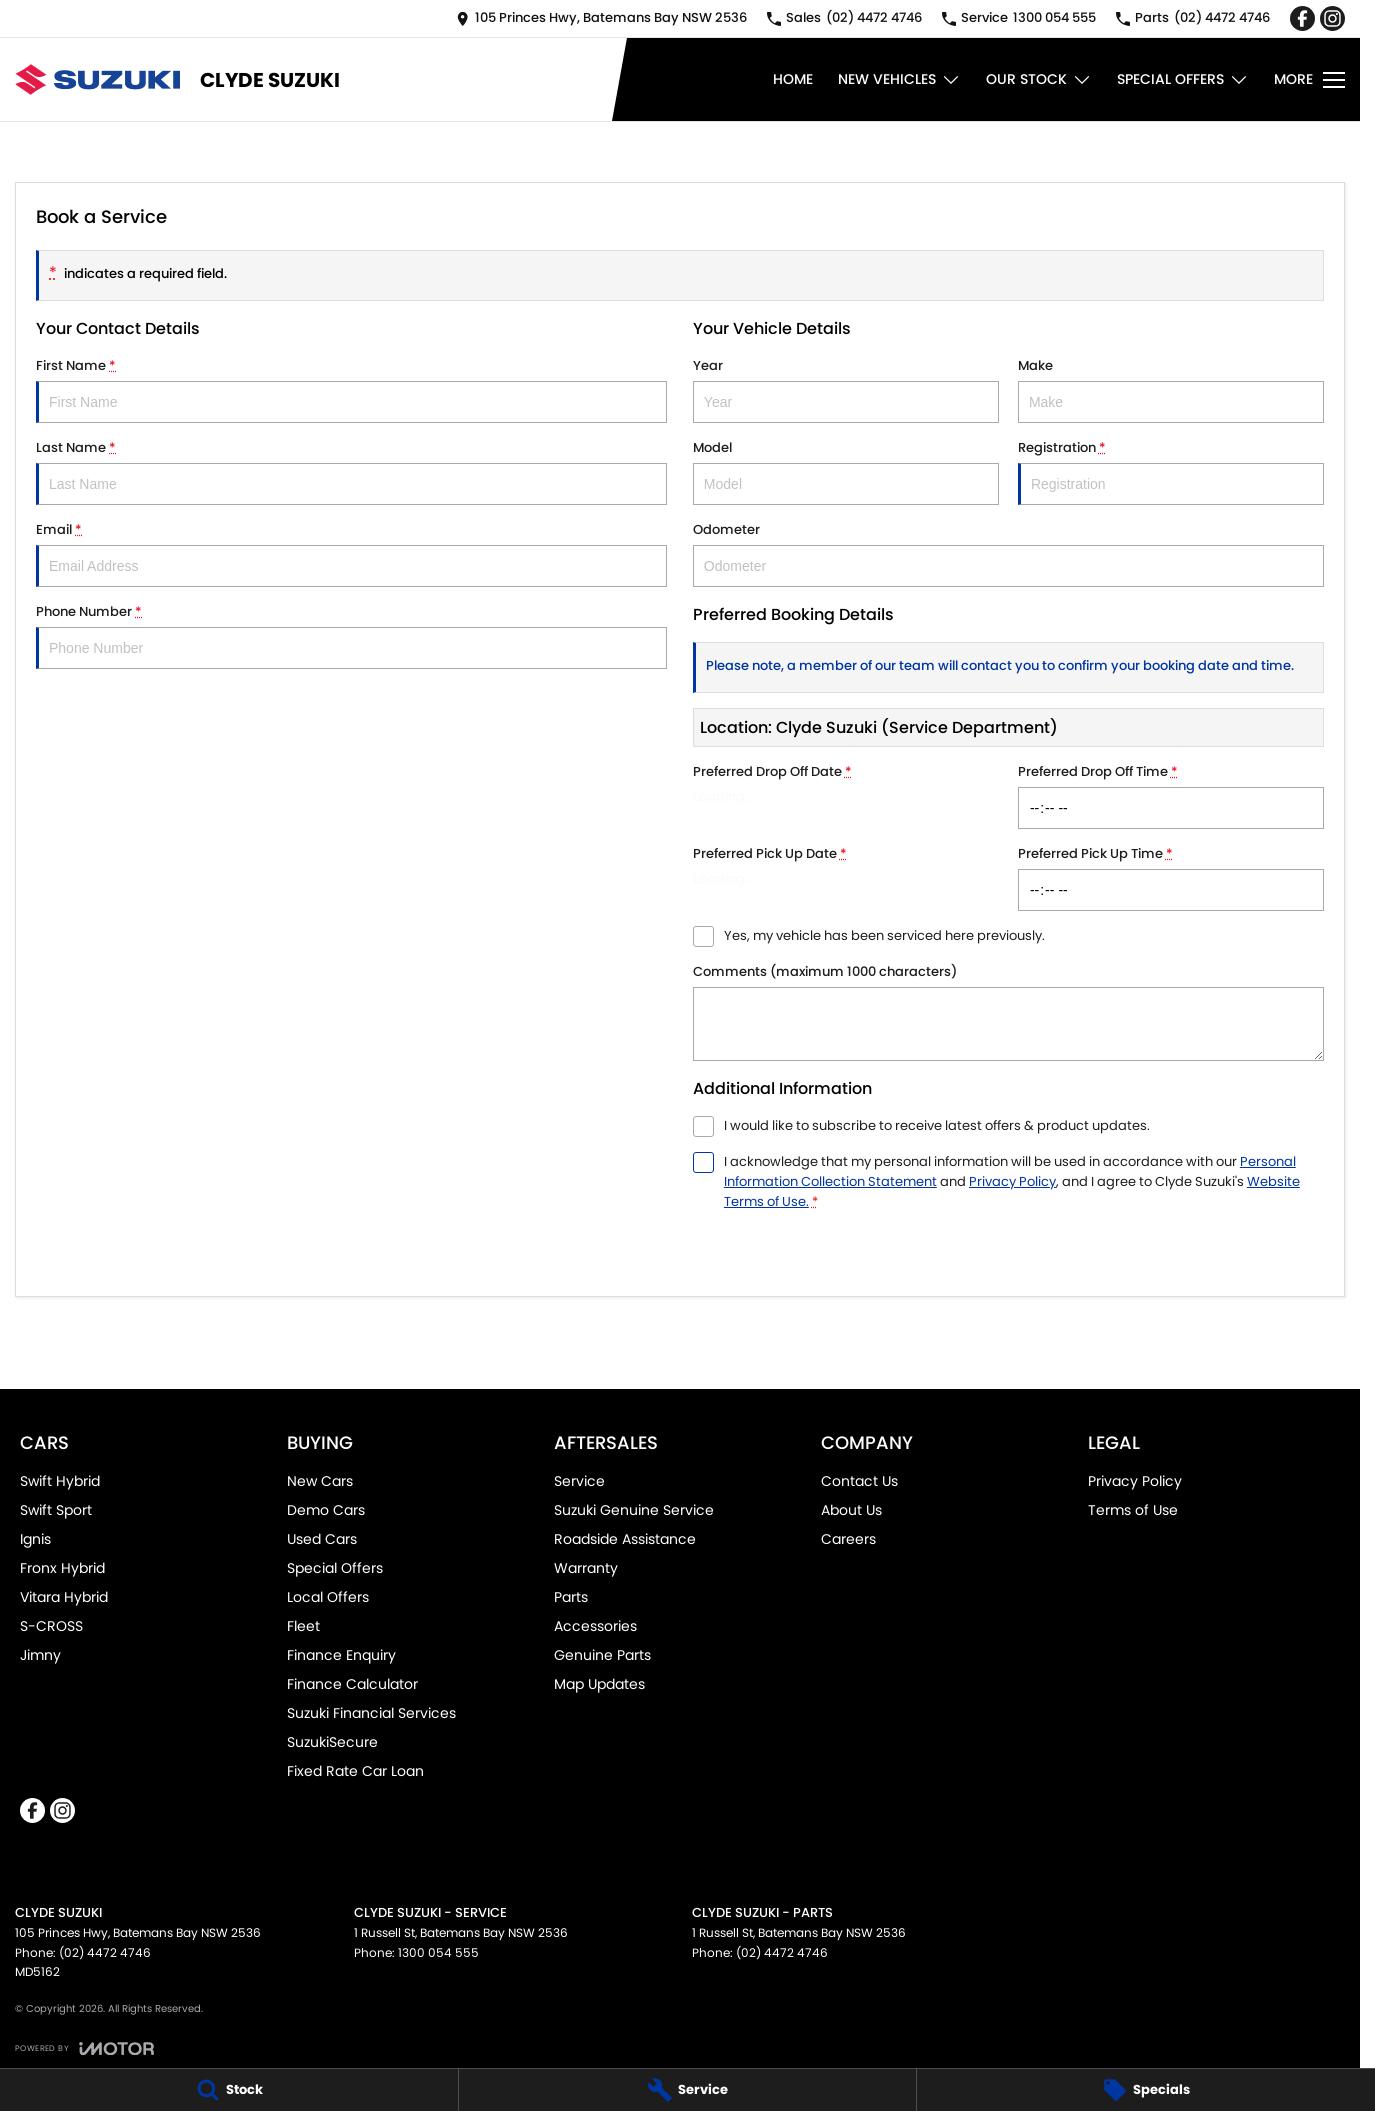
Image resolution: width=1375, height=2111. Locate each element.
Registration (1171, 471)
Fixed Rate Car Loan (355, 1771)
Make (1171, 389)
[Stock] (229, 2090)
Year (846, 389)
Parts (571, 1597)
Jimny (40, 1655)
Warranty (586, 1568)
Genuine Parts (602, 1655)
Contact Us (859, 1481)
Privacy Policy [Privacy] (1012, 1181)
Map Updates (599, 1684)
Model (846, 471)
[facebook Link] (1302, 18)
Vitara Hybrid (64, 1597)
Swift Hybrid (60, 1481)
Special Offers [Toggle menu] (1183, 79)
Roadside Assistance (625, 1539)
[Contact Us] (601, 18)
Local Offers (328, 1597)
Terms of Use (1133, 1510)
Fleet (303, 1626)
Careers (848, 1539)
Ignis (35, 1539)
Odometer (1008, 553)
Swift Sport (56, 1510)
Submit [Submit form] (798, 1251)
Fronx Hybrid (62, 1568)
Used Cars (322, 1539)
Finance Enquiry (341, 1655)
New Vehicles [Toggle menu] (899, 79)
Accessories (595, 1626)
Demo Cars (326, 1510)
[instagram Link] (1332, 18)
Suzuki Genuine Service (634, 1510)
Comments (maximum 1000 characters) (1008, 1011)
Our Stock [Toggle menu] (1039, 79)
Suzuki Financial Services (371, 1713)
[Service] (688, 2090)
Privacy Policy (1135, 1481)
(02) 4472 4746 (105, 1952)
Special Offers (335, 1568)
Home (793, 79)
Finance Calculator (352, 1684)
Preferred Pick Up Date (846, 877)
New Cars (320, 1481)
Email (351, 553)
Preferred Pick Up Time (1171, 877)
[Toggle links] (84, 2048)
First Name (351, 389)
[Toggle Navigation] (1309, 80)
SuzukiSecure (332, 1742)
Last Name (351, 471)
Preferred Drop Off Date (846, 795)
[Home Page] (97, 79)
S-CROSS (51, 1626)
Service (579, 1481)
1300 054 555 (438, 1952)
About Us (851, 1510)
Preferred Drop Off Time (1171, 795)
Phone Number (351, 635)
